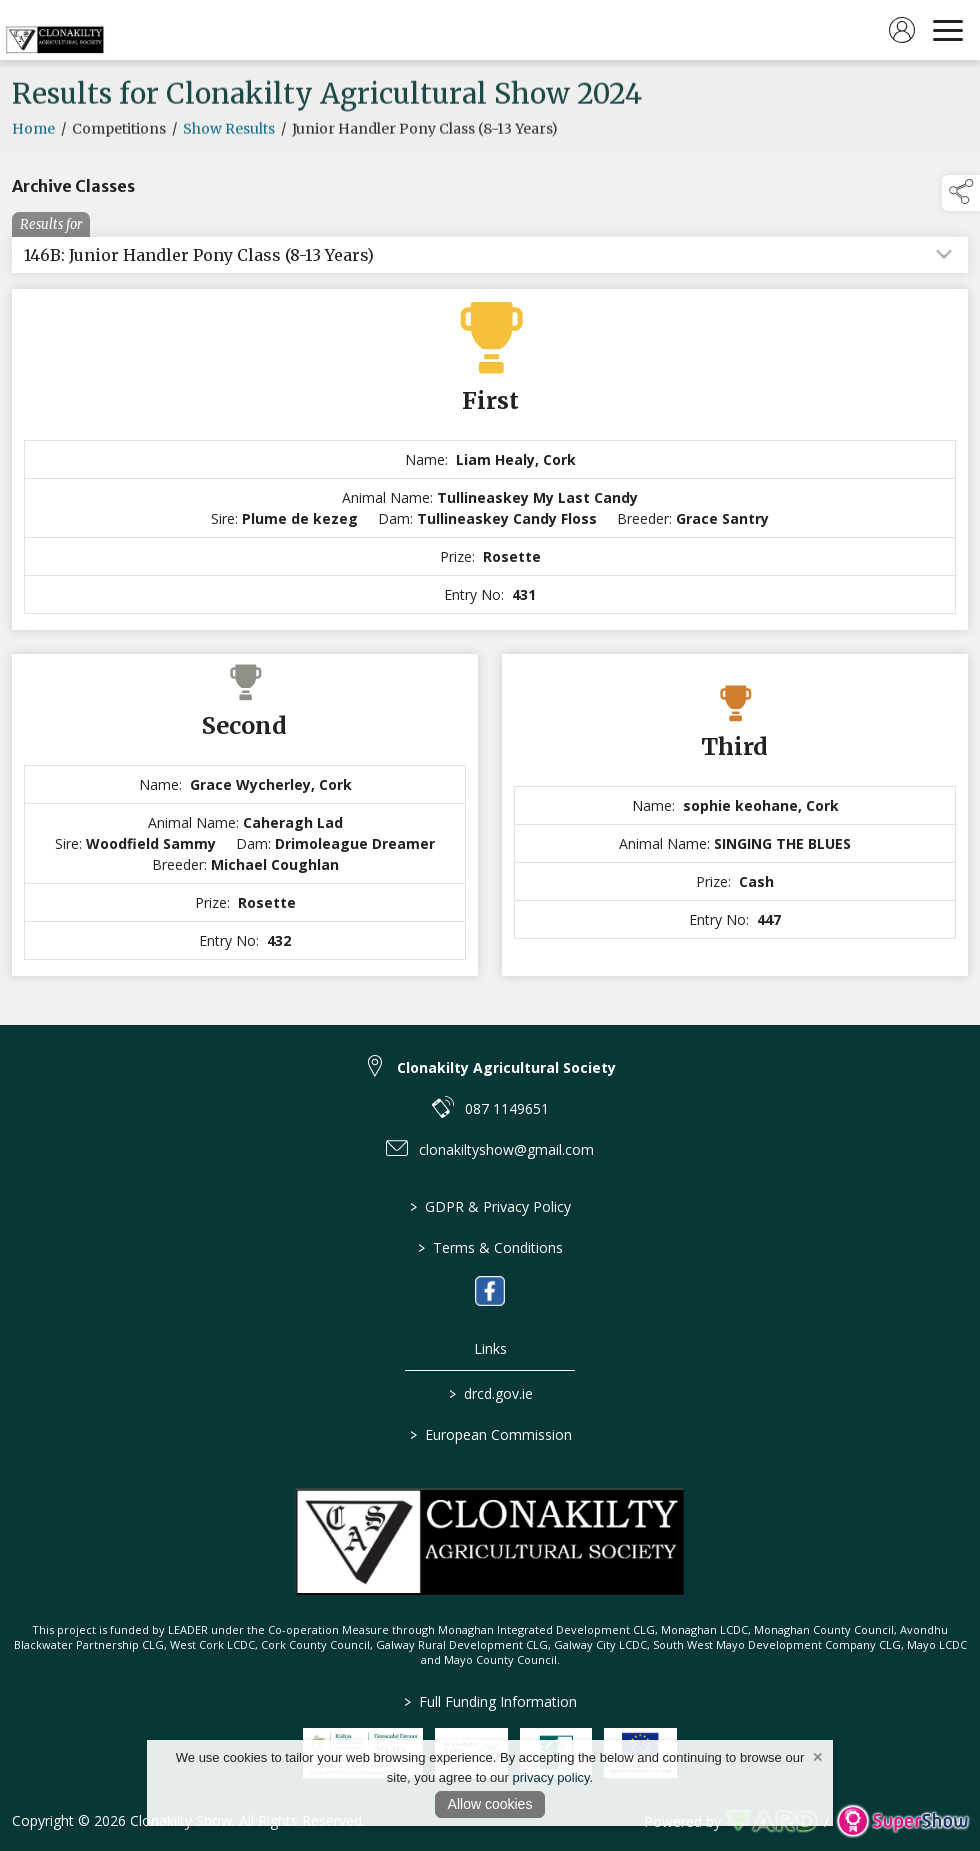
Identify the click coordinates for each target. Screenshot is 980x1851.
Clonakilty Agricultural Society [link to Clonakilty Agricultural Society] (506, 1067)
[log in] (902, 30)
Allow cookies (490, 1804)
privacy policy (551, 1777)
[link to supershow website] (902, 1821)
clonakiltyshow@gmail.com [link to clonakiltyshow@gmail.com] (506, 1149)
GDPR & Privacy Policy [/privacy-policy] (490, 1206)
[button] (961, 193)
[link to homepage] (55, 30)
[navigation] (948, 30)
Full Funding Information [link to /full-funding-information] (490, 1701)
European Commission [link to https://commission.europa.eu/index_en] (490, 1434)
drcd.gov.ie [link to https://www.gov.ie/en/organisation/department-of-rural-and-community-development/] (490, 1393)
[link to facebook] (490, 1291)
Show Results (229, 151)
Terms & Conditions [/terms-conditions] (490, 1247)
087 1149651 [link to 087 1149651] (507, 1108)
